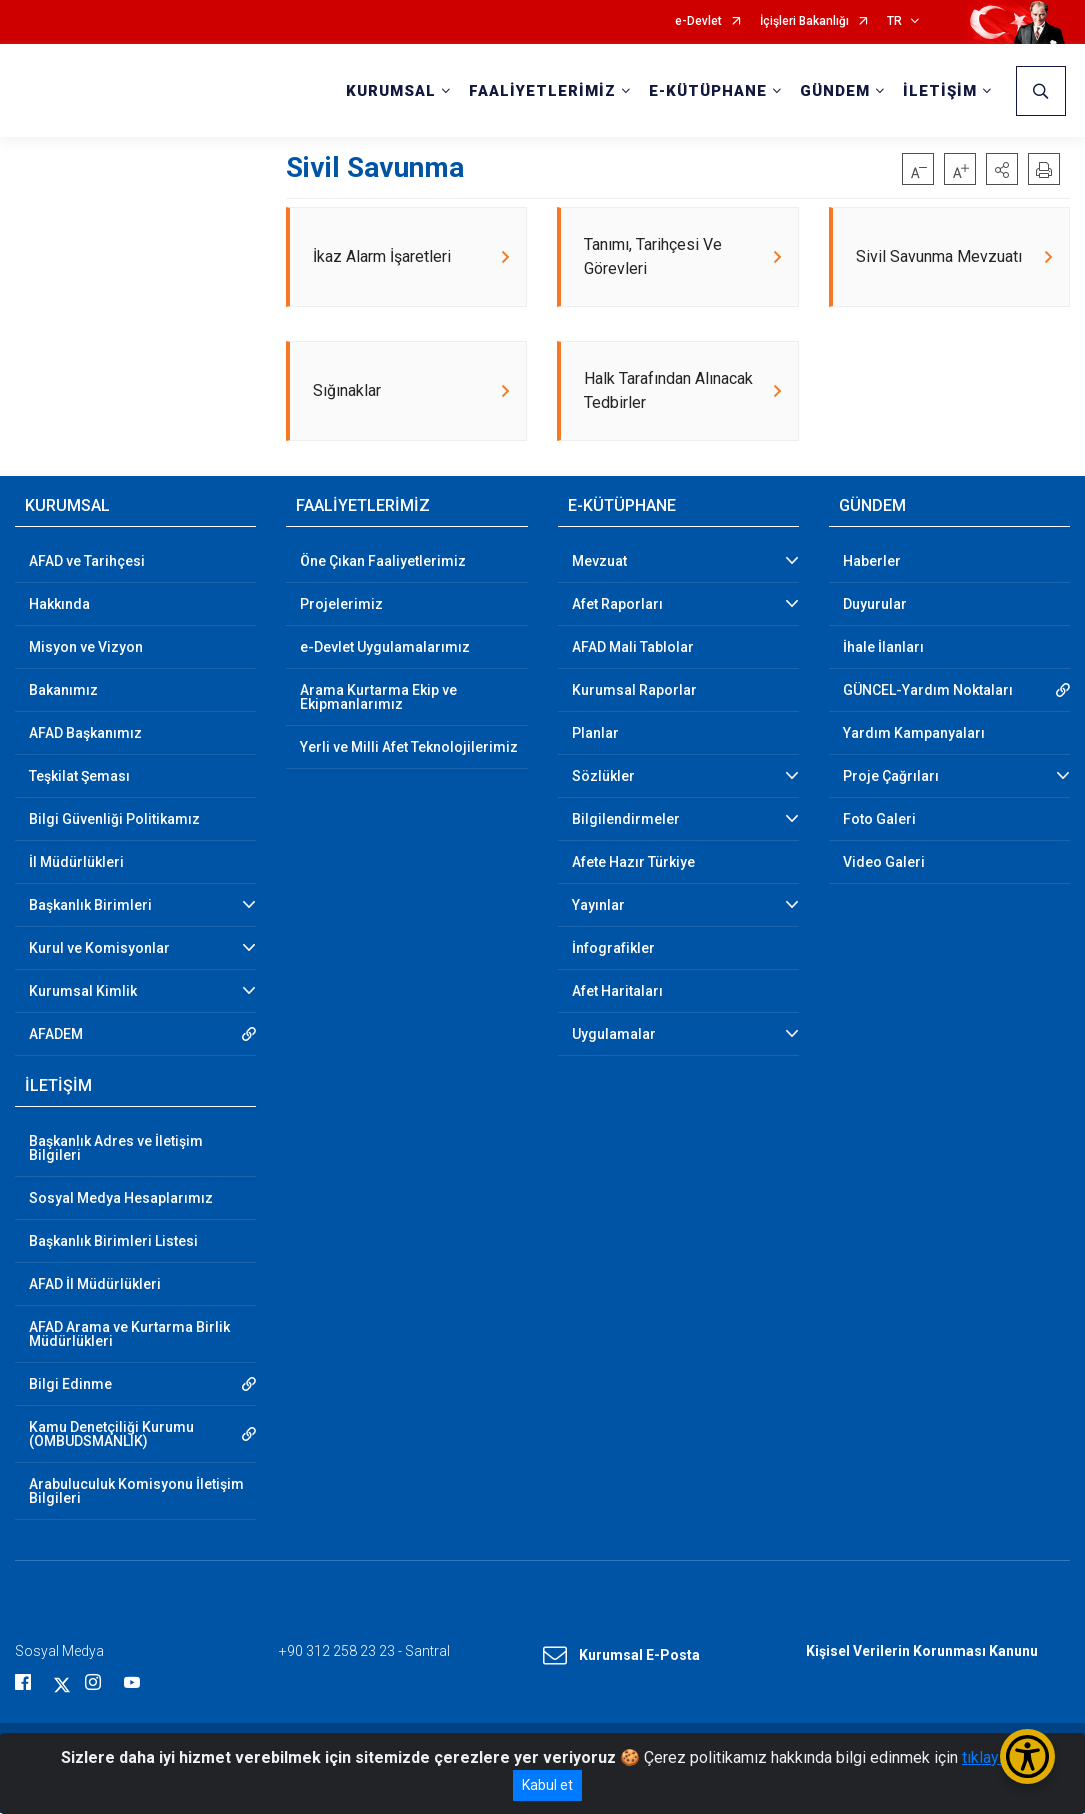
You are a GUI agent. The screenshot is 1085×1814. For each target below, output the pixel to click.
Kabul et (547, 1785)
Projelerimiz (341, 605)
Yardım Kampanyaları (914, 734)
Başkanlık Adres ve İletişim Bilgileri (116, 1149)
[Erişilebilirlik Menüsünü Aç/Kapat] (1027, 1756)
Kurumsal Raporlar (634, 691)
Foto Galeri (879, 820)
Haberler (872, 562)
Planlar (595, 734)
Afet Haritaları (617, 992)
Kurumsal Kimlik (83, 992)
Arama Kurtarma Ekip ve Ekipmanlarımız (378, 698)
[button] (1002, 169)
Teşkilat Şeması (79, 777)
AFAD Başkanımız (85, 734)
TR (894, 21)
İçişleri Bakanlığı (804, 21)
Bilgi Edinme (70, 1385)
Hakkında (59, 605)
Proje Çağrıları (891, 777)
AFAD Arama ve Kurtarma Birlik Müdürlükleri (129, 1335)
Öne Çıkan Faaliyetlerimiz (383, 562)
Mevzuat (599, 562)
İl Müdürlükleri (76, 863)
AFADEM (56, 1035)
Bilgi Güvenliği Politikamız (114, 820)
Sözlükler (603, 777)
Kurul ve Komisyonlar (99, 949)
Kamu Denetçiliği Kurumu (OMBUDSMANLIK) (111, 1435)
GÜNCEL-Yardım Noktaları (928, 691)
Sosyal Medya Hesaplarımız (121, 1199)
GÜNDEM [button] (835, 91)
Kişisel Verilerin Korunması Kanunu (922, 1652)
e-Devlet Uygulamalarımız (385, 648)
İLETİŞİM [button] (940, 91)
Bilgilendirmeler (626, 820)
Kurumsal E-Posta (621, 1657)
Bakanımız (63, 691)
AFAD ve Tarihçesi (87, 562)
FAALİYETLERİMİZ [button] (542, 91)
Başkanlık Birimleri (90, 906)
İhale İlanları (883, 648)
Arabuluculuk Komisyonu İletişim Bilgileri (136, 1492)
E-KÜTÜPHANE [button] (708, 91)
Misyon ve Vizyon (86, 648)
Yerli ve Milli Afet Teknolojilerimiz (409, 748)
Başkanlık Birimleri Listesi (113, 1242)
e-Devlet (698, 21)
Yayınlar (598, 906)
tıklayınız (993, 1757)
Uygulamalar (614, 1035)
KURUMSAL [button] (391, 91)
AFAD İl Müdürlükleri (95, 1285)
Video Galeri (884, 863)
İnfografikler (613, 949)
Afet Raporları (617, 605)
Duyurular (875, 605)
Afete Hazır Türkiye (633, 863)
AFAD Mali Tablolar (633, 648)
